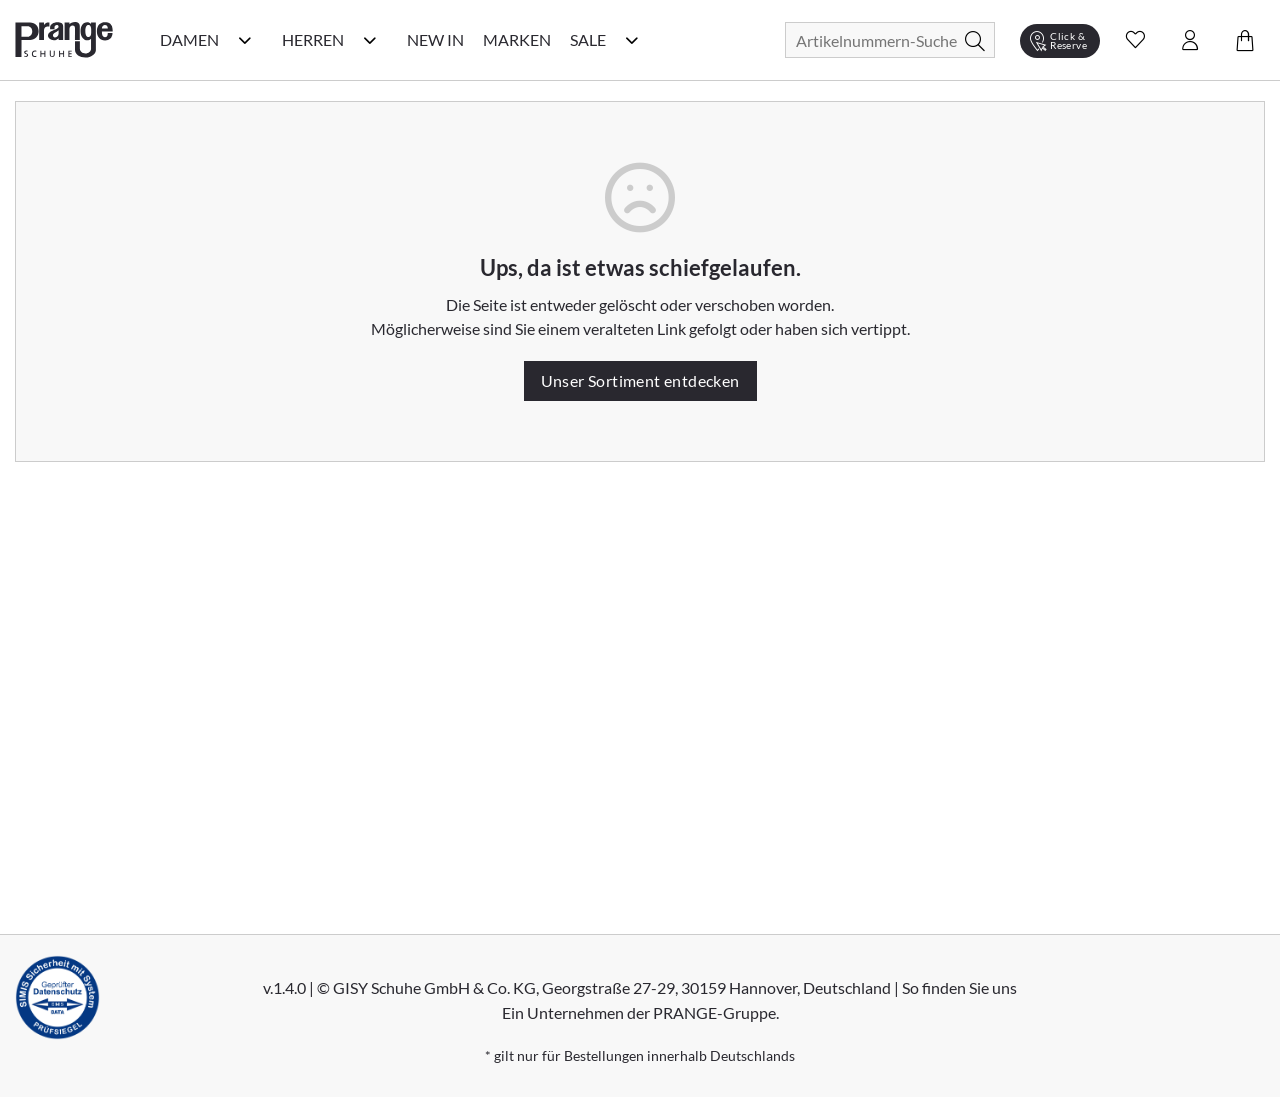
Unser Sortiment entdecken (640, 380)
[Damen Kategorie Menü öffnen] (245, 40)
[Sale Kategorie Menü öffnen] (632, 40)
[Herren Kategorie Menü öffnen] (370, 40)
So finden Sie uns (959, 987)
